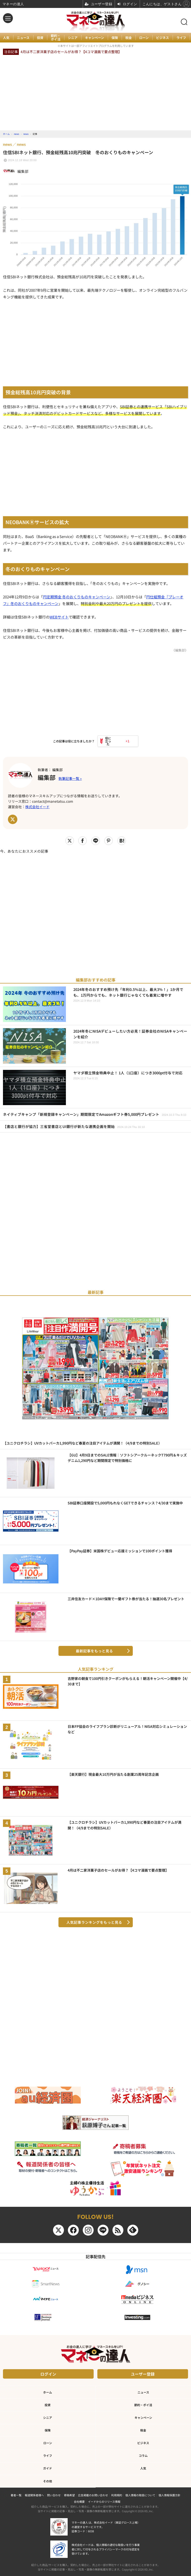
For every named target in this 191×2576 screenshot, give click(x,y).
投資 (40, 38)
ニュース (23, 38)
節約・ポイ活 (55, 37)
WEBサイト (59, 616)
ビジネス (162, 38)
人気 (6, 38)
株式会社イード (37, 806)
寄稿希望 (69, 2495)
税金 (128, 38)
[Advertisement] (95, 911)
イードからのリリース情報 (104, 2501)
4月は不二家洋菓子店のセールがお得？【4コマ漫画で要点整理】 (71, 51)
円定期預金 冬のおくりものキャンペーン (76, 596)
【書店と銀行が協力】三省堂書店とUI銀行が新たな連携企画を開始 (74, 1126)
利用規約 (116, 2495)
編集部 (46, 777)
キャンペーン (94, 38)
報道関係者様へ (34, 2495)
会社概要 (79, 2501)
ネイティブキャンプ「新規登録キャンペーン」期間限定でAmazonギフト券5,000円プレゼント (94, 1114)
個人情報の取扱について (140, 2495)
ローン (144, 38)
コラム (143, 2455)
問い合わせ (54, 2495)
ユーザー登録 (143, 2374)
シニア (73, 38)
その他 (47, 2481)
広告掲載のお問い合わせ (93, 2495)
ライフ (181, 38)
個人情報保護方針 (169, 2495)
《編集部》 (180, 650)
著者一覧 (16, 2495)
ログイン (48, 2374)
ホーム (47, 2392)
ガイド (47, 2468)
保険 (114, 38)
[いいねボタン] (107, 741)
